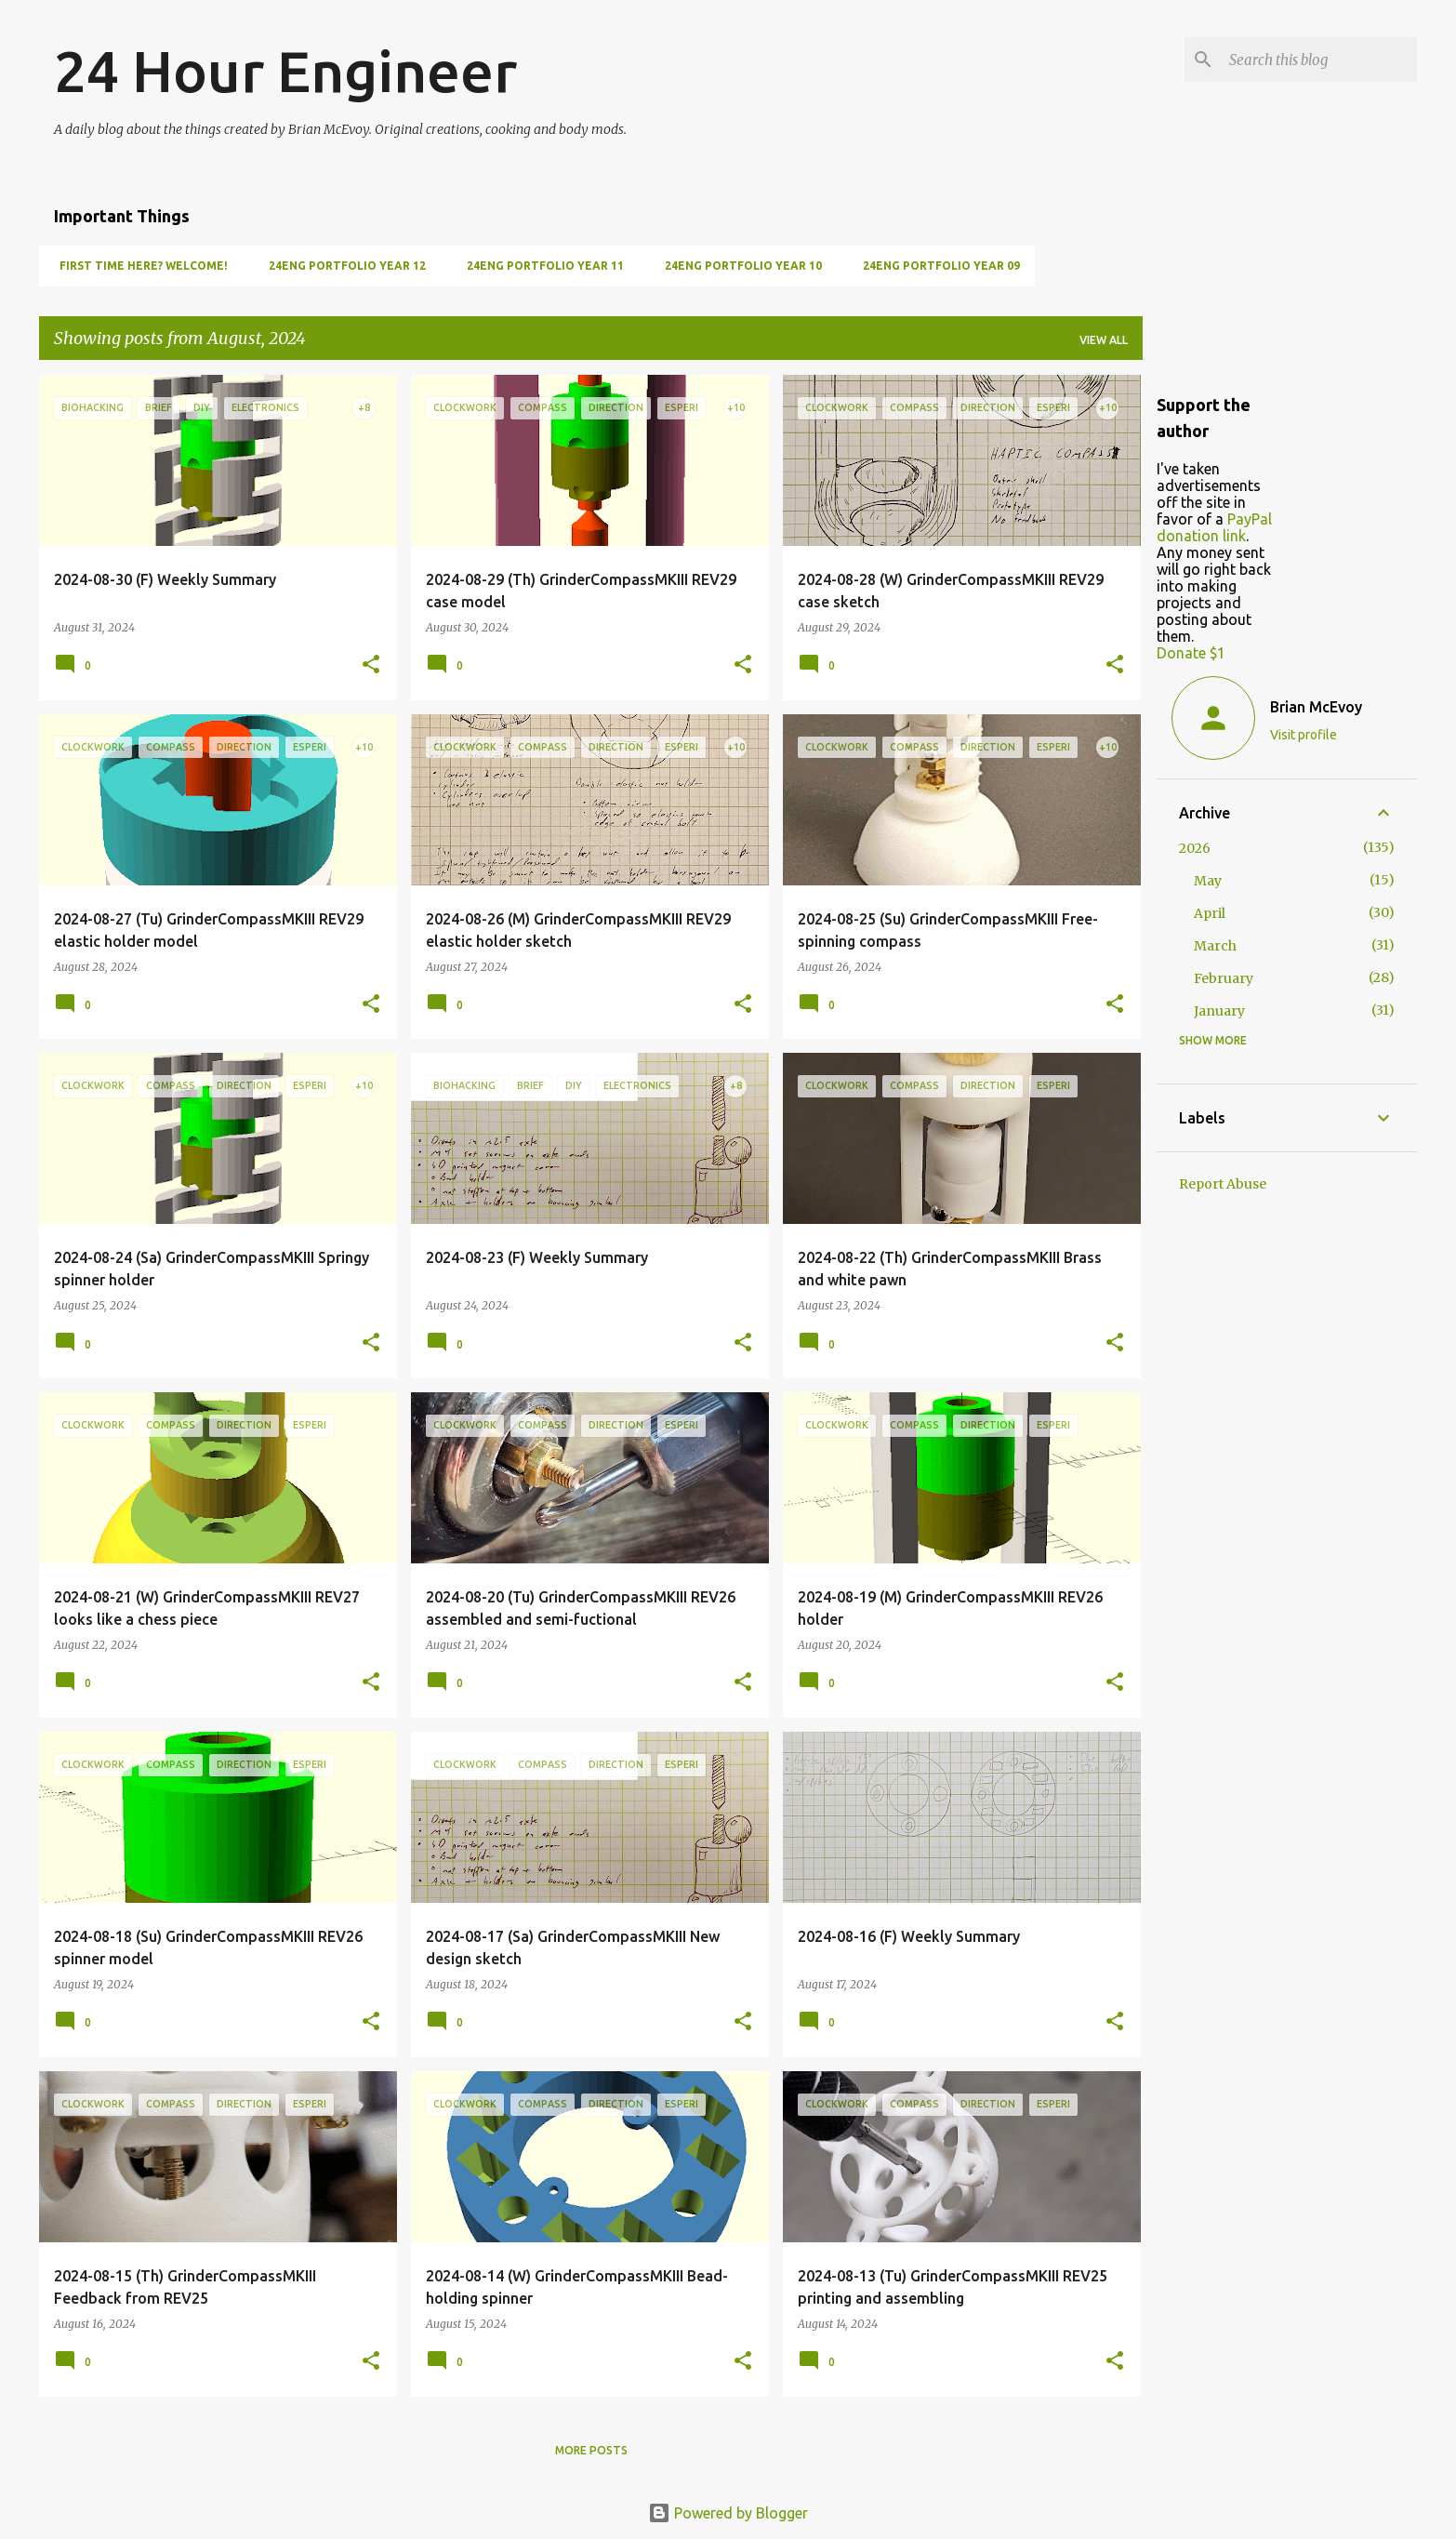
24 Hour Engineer (285, 70)
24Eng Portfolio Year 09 (935, 265)
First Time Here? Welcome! (138, 265)
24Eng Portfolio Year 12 (341, 265)
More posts (591, 2450)
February (1223, 978)
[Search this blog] (1319, 59)
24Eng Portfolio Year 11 (539, 265)
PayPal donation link (1214, 527)
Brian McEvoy (1316, 706)
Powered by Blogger (728, 2513)
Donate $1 (1191, 653)
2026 (1195, 848)
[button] (371, 665)
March (1215, 945)
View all (1103, 340)
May (1208, 880)
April (1209, 913)
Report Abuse (1222, 1184)
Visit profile (1303, 734)
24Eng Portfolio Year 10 (737, 265)
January (1219, 1011)
